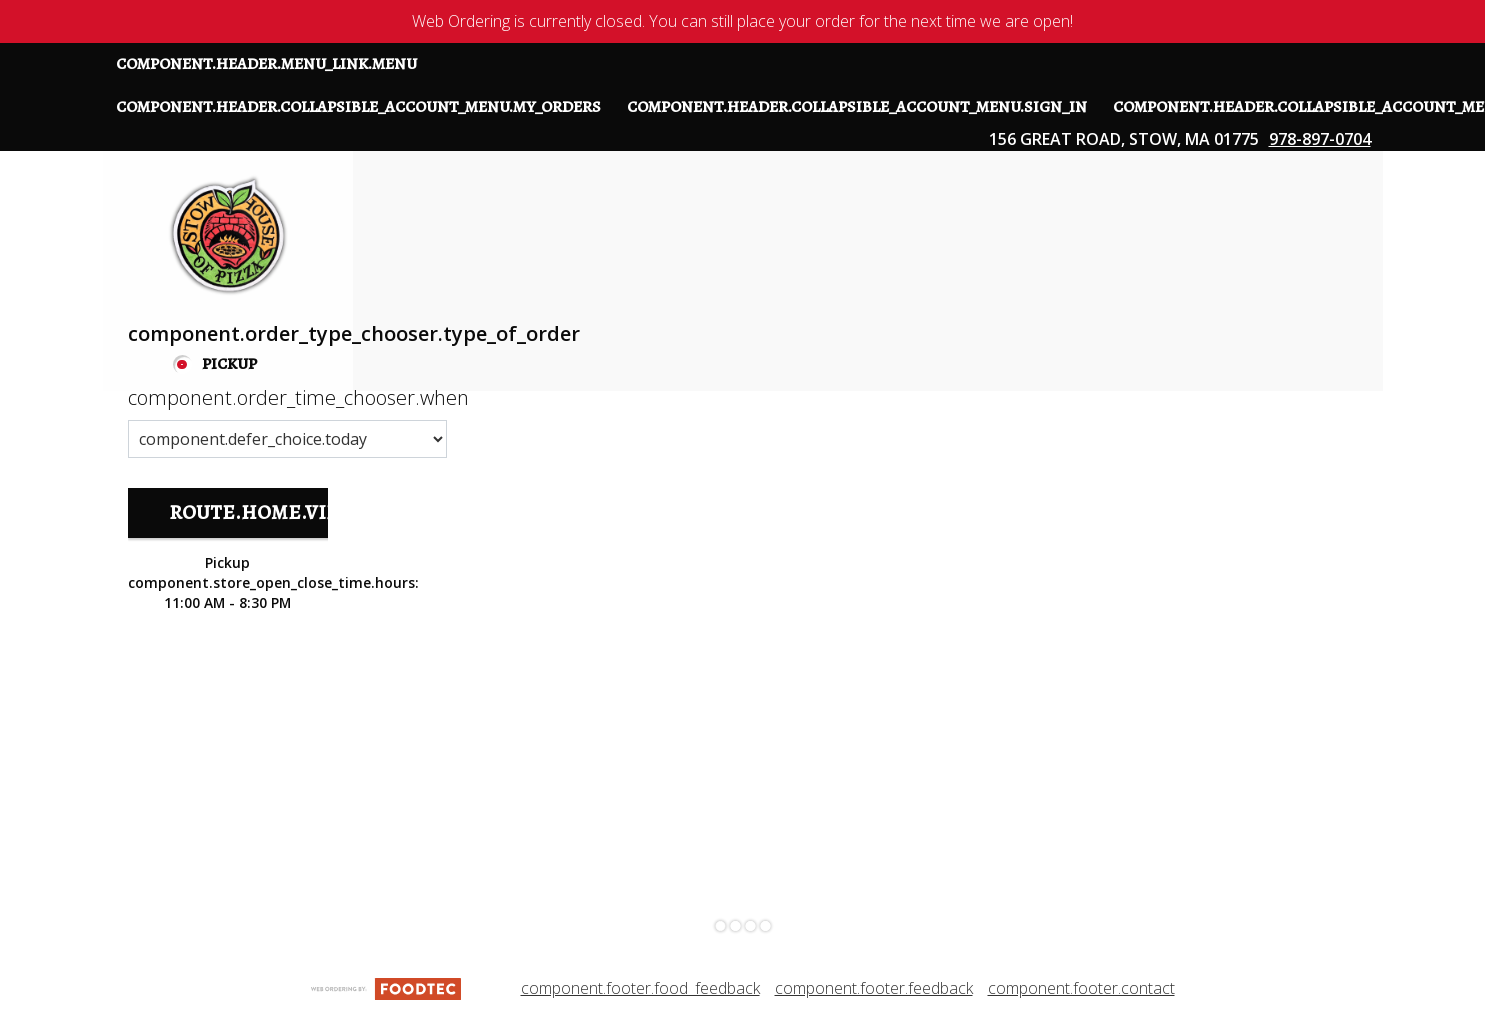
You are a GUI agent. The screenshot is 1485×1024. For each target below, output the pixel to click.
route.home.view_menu (296, 512)
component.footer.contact (1081, 988)
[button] (228, 235)
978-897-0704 (1320, 139)
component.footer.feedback (874, 988)
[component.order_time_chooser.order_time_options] (287, 439)
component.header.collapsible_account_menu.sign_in (857, 107)
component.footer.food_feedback (640, 988)
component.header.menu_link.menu (266, 64)
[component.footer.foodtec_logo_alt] (386, 987)
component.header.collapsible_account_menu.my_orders (358, 107)
